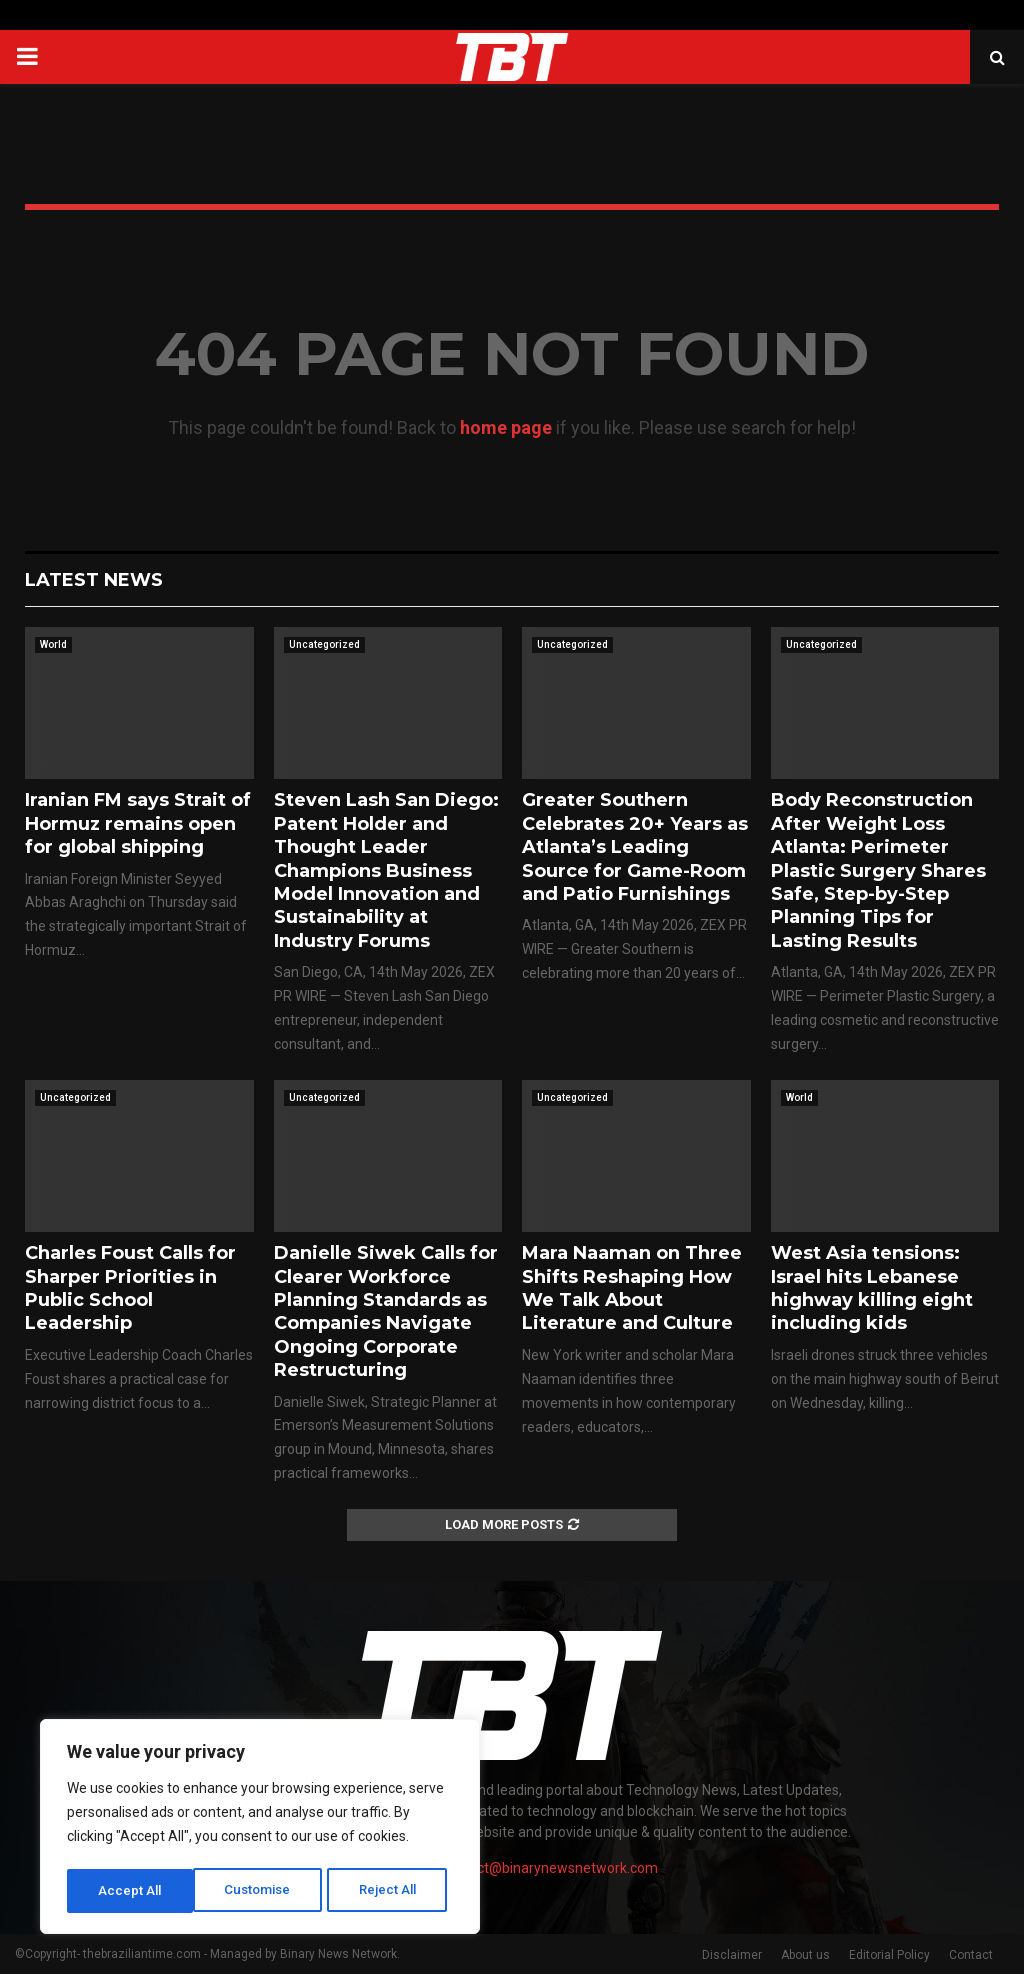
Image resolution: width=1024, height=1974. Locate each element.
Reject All (263, 1891)
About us (805, 1955)
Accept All (391, 1891)
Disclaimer (732, 1955)
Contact (971, 1955)
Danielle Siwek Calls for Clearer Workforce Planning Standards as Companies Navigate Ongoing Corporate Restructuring (386, 1311)
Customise (131, 1891)
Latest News (94, 580)
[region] (260, 1829)
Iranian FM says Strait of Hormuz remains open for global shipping (138, 823)
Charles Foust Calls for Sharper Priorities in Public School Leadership (130, 1288)
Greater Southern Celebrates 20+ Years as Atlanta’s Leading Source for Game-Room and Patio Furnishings (635, 847)
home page (506, 427)
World (53, 644)
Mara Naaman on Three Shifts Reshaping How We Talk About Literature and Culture (632, 1288)
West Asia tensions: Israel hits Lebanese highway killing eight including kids (872, 1288)
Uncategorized (324, 644)
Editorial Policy (889, 1955)
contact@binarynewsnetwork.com (549, 1868)
